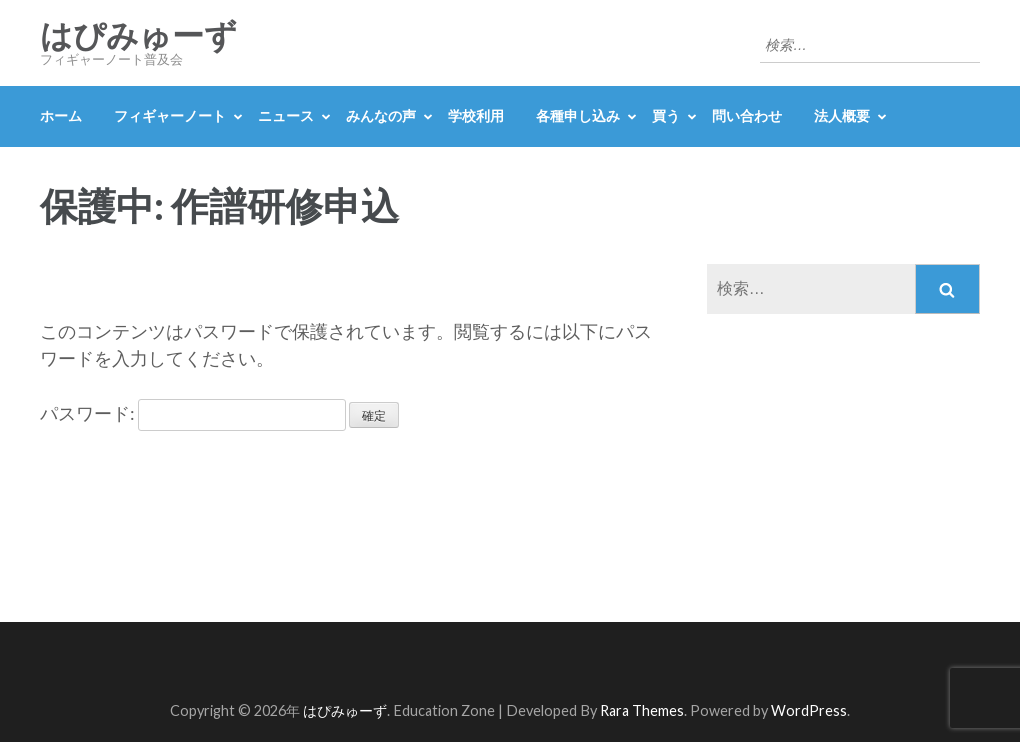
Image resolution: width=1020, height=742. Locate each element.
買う (666, 115)
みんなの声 (381, 115)
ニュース (286, 115)
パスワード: (193, 413)
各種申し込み (578, 115)
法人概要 (842, 115)
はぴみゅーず (138, 36)
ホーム (61, 115)
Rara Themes (642, 710)
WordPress (809, 710)
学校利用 (476, 115)
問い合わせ (747, 115)
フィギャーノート (170, 115)
